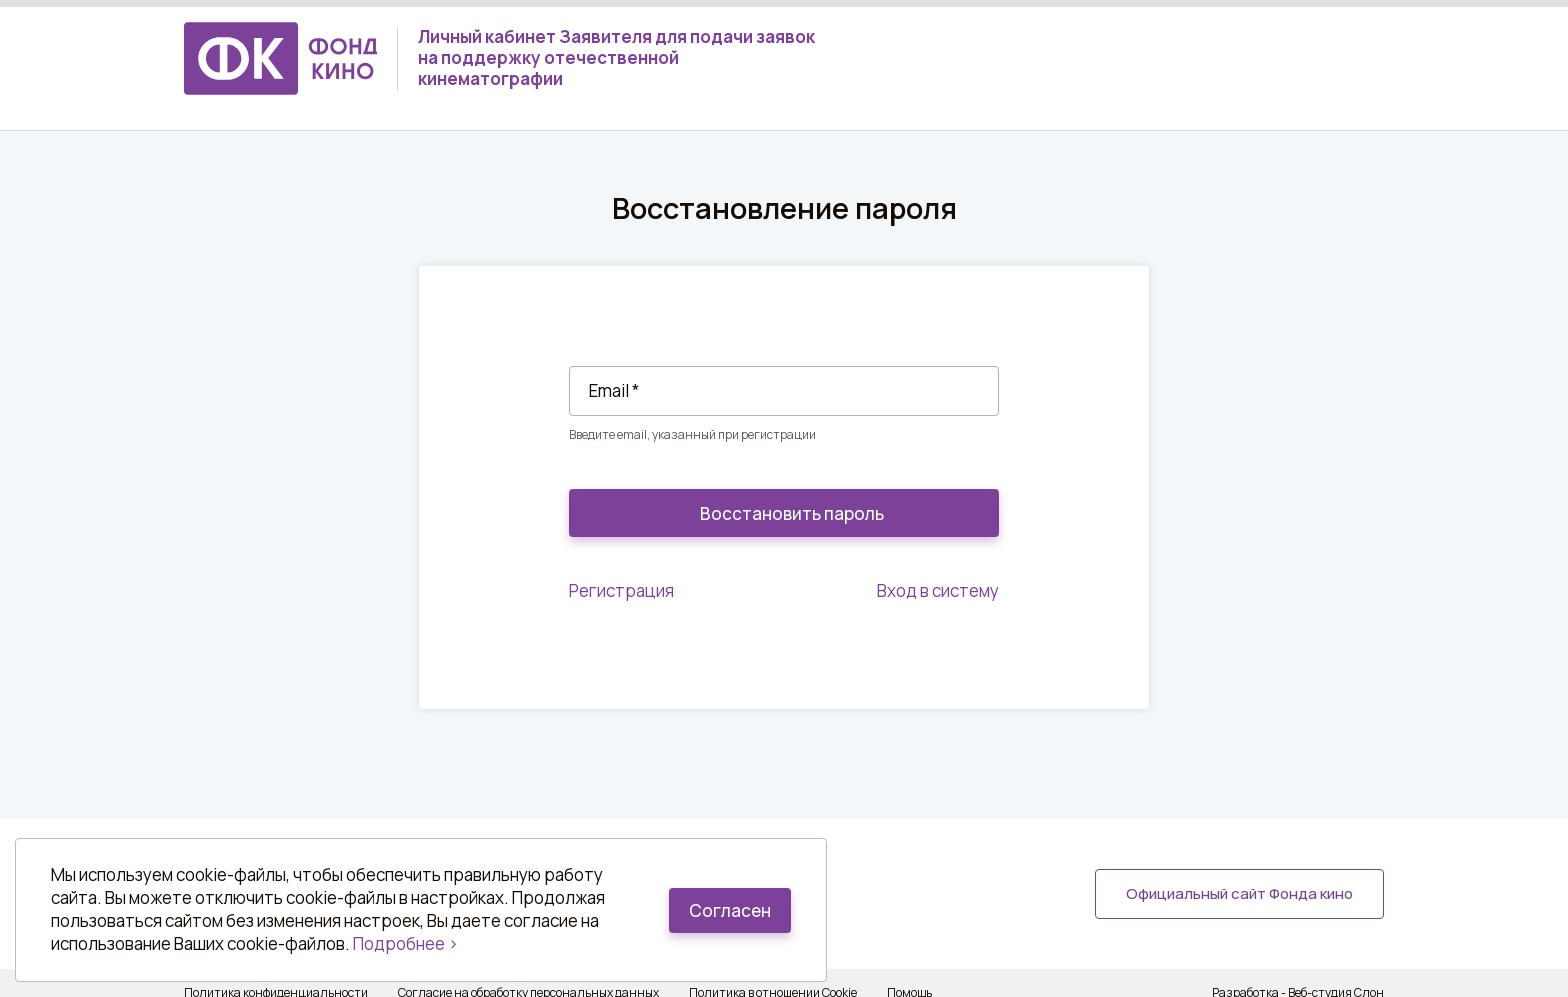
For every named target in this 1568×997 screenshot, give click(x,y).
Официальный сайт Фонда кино (1239, 893)
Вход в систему (938, 590)
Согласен (730, 910)
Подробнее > (405, 944)
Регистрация (621, 590)
